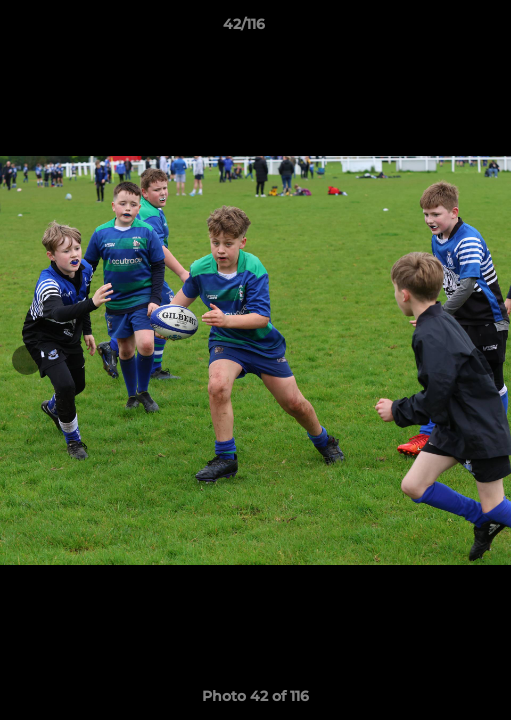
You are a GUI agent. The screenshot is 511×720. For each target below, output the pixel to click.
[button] (439, 29)
